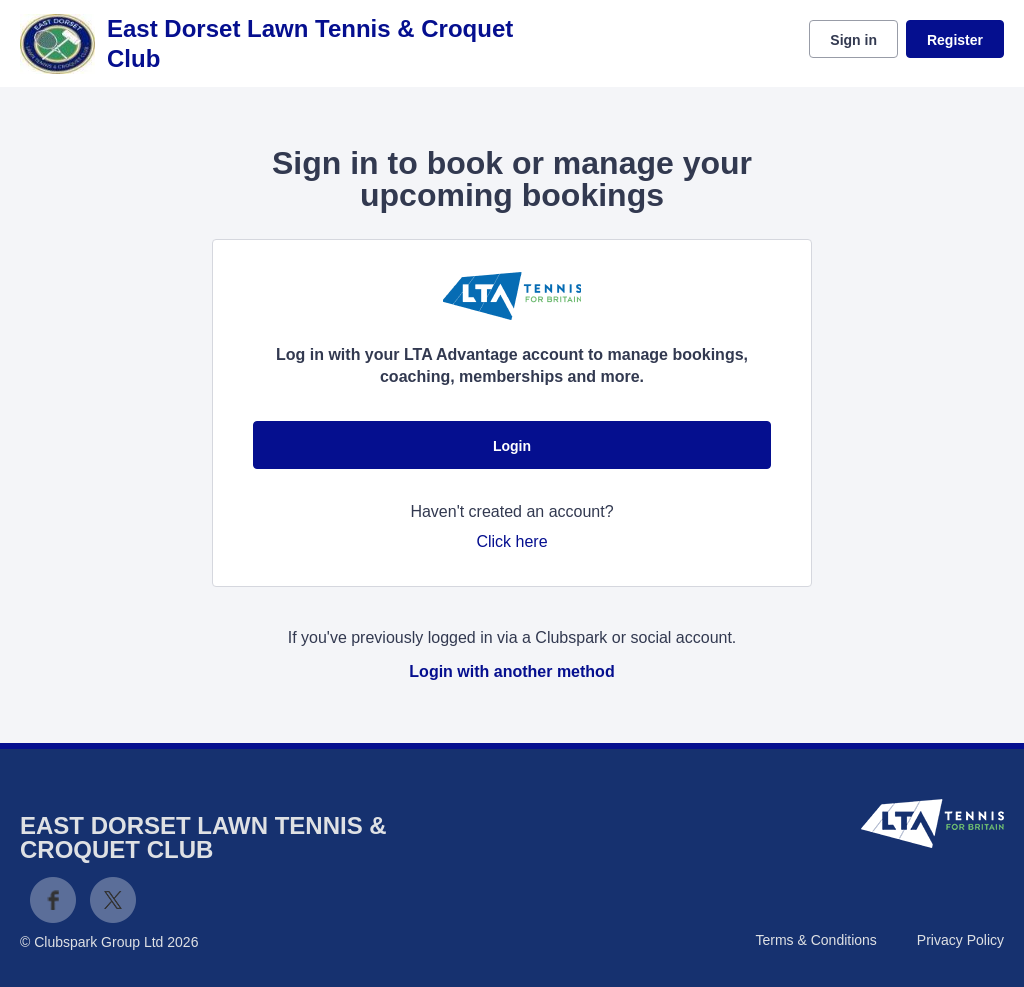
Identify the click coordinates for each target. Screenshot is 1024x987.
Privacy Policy (960, 940)
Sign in (853, 40)
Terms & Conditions (815, 940)
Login (512, 446)
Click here (511, 541)
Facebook (53, 900)
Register (955, 40)
